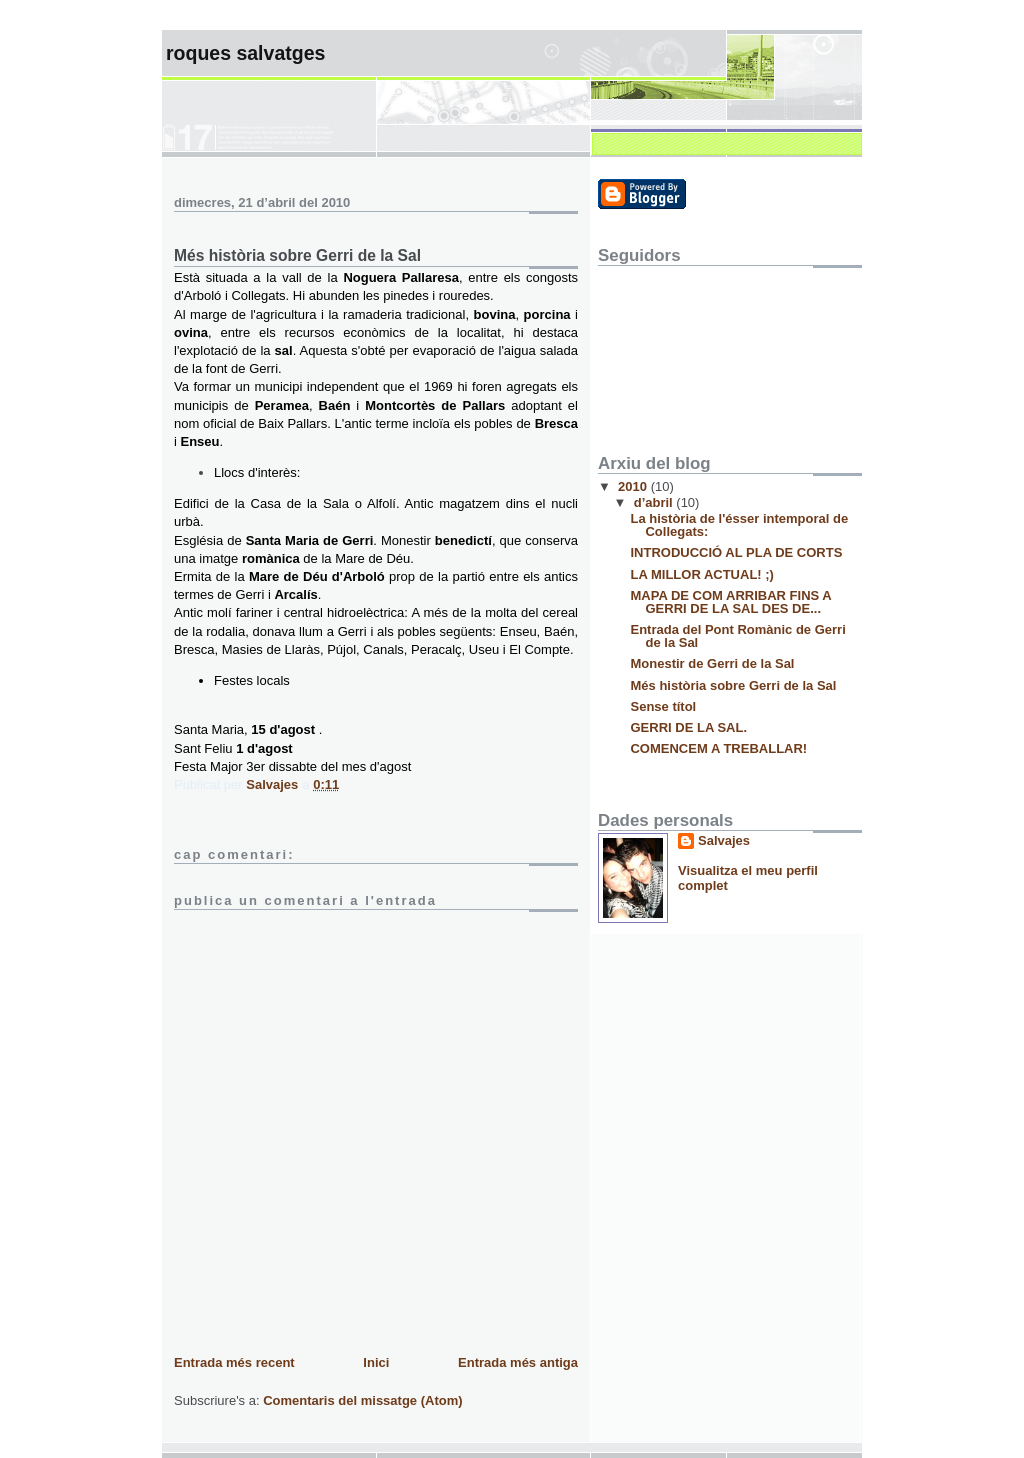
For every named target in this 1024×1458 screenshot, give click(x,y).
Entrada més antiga (518, 1362)
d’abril (655, 502)
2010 (634, 486)
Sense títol (663, 706)
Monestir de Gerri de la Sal (712, 663)
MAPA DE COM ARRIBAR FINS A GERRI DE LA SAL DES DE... (730, 602)
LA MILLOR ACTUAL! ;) (701, 574)
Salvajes (724, 840)
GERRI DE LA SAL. (688, 727)
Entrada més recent (234, 1362)
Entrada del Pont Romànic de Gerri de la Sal (737, 636)
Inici (376, 1362)
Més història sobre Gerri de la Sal (733, 685)
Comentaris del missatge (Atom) (362, 1400)
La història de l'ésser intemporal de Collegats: (739, 525)
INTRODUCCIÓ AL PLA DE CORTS (736, 552)
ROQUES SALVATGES (245, 53)
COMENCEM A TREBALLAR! (718, 748)
